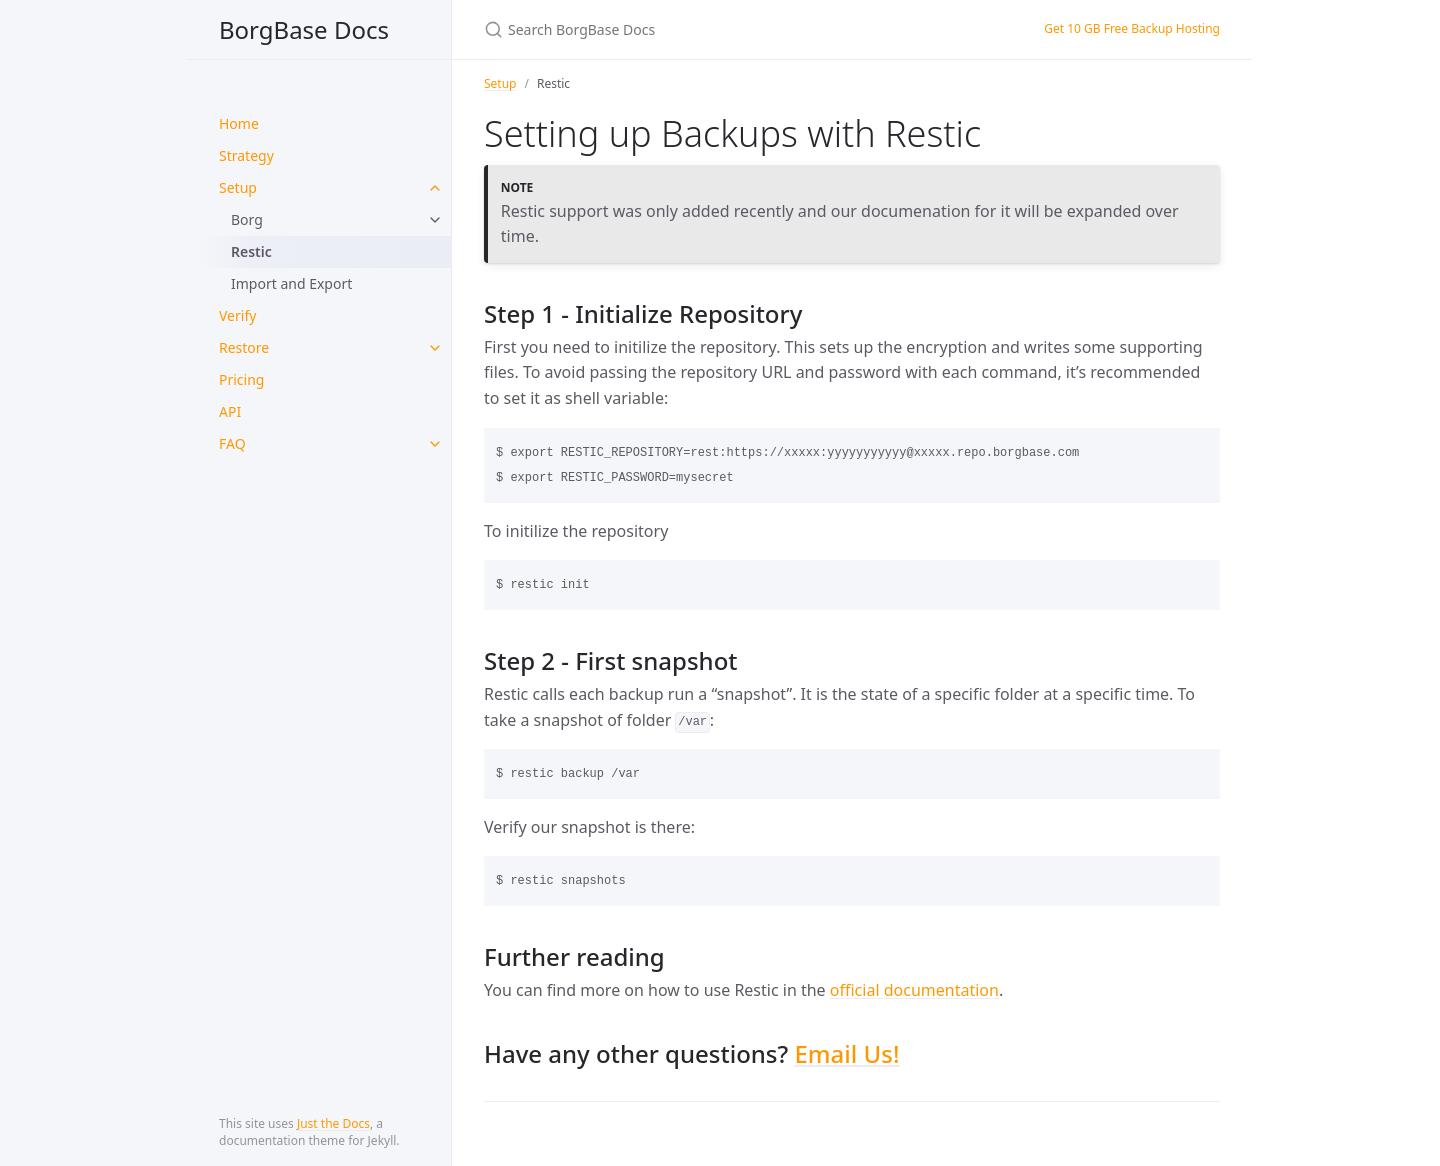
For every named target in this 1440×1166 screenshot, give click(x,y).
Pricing (241, 379)
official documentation (914, 990)
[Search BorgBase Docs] (720, 29)
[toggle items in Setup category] (435, 188)
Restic (251, 251)
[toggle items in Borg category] (435, 220)
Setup (238, 187)
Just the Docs (333, 1123)
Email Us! (847, 1053)
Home (239, 123)
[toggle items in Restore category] (435, 348)
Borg (247, 219)
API (230, 411)
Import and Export (291, 283)
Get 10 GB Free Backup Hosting (1132, 28)
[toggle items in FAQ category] (435, 444)
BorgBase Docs (304, 29)
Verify (237, 315)
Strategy (246, 155)
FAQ (232, 443)
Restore (244, 347)
